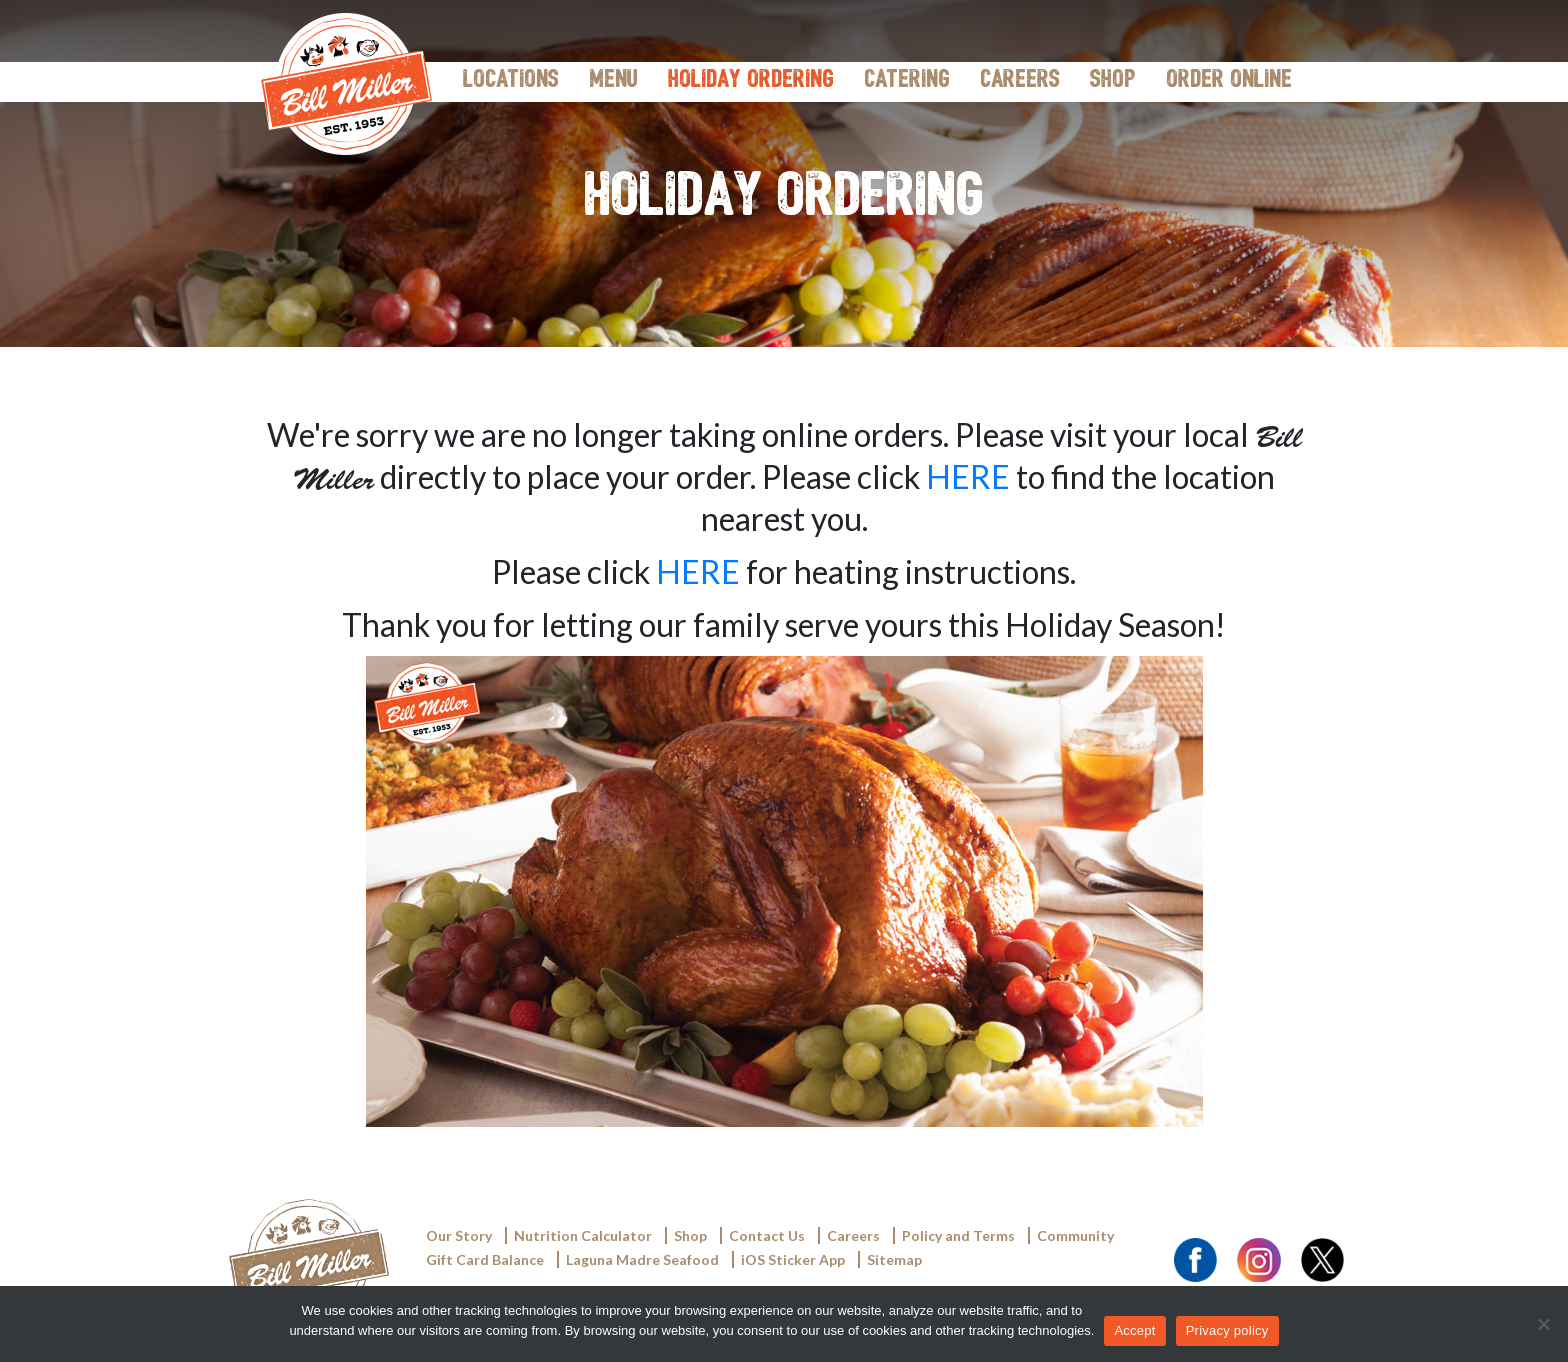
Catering (907, 81)
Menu (613, 81)
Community (1075, 1235)
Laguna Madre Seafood (642, 1259)
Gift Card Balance (485, 1259)
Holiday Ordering (751, 81)
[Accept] (1543, 1324)
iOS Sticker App (793, 1259)
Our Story (459, 1235)
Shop (1113, 81)
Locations (511, 81)
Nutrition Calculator (583, 1235)
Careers (1020, 81)
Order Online (1229, 81)
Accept (1134, 1330)
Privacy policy (1227, 1330)
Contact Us (767, 1235)
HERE (968, 476)
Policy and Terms (958, 1235)
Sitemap (894, 1259)
